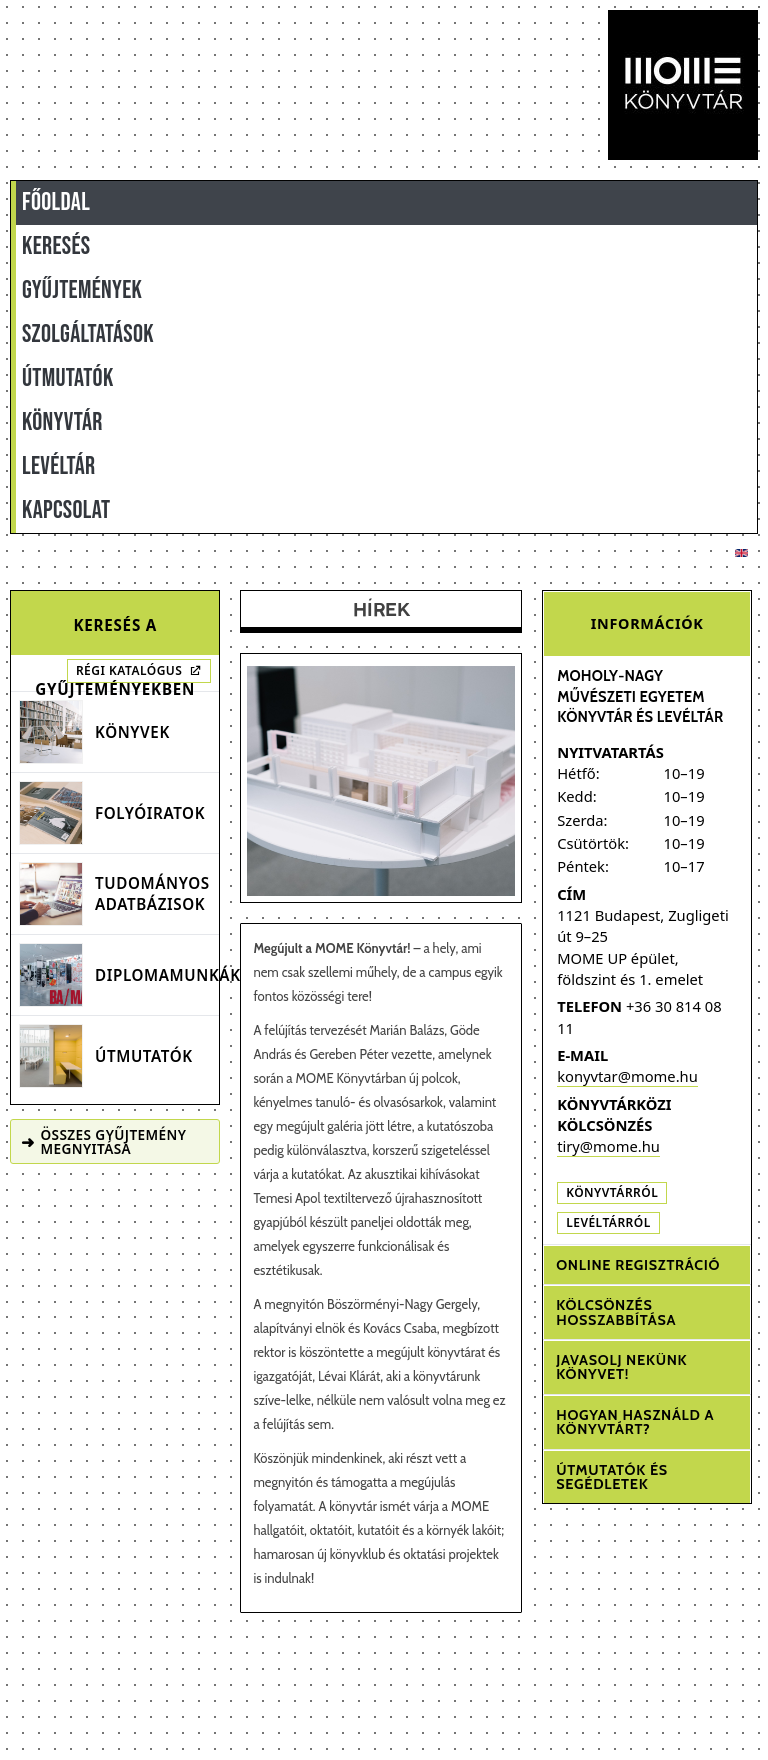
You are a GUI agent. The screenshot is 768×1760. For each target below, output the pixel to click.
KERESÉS (56, 246)
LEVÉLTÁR (58, 466)
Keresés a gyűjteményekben (115, 635)
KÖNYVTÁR (62, 422)
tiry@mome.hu (608, 1146)
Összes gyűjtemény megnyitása (103, 1141)
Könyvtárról (612, 1192)
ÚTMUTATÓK (68, 378)
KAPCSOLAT (66, 510)
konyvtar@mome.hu (627, 1076)
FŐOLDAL (56, 202)
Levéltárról (608, 1222)
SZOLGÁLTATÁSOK (88, 334)
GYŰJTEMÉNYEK (82, 290)
